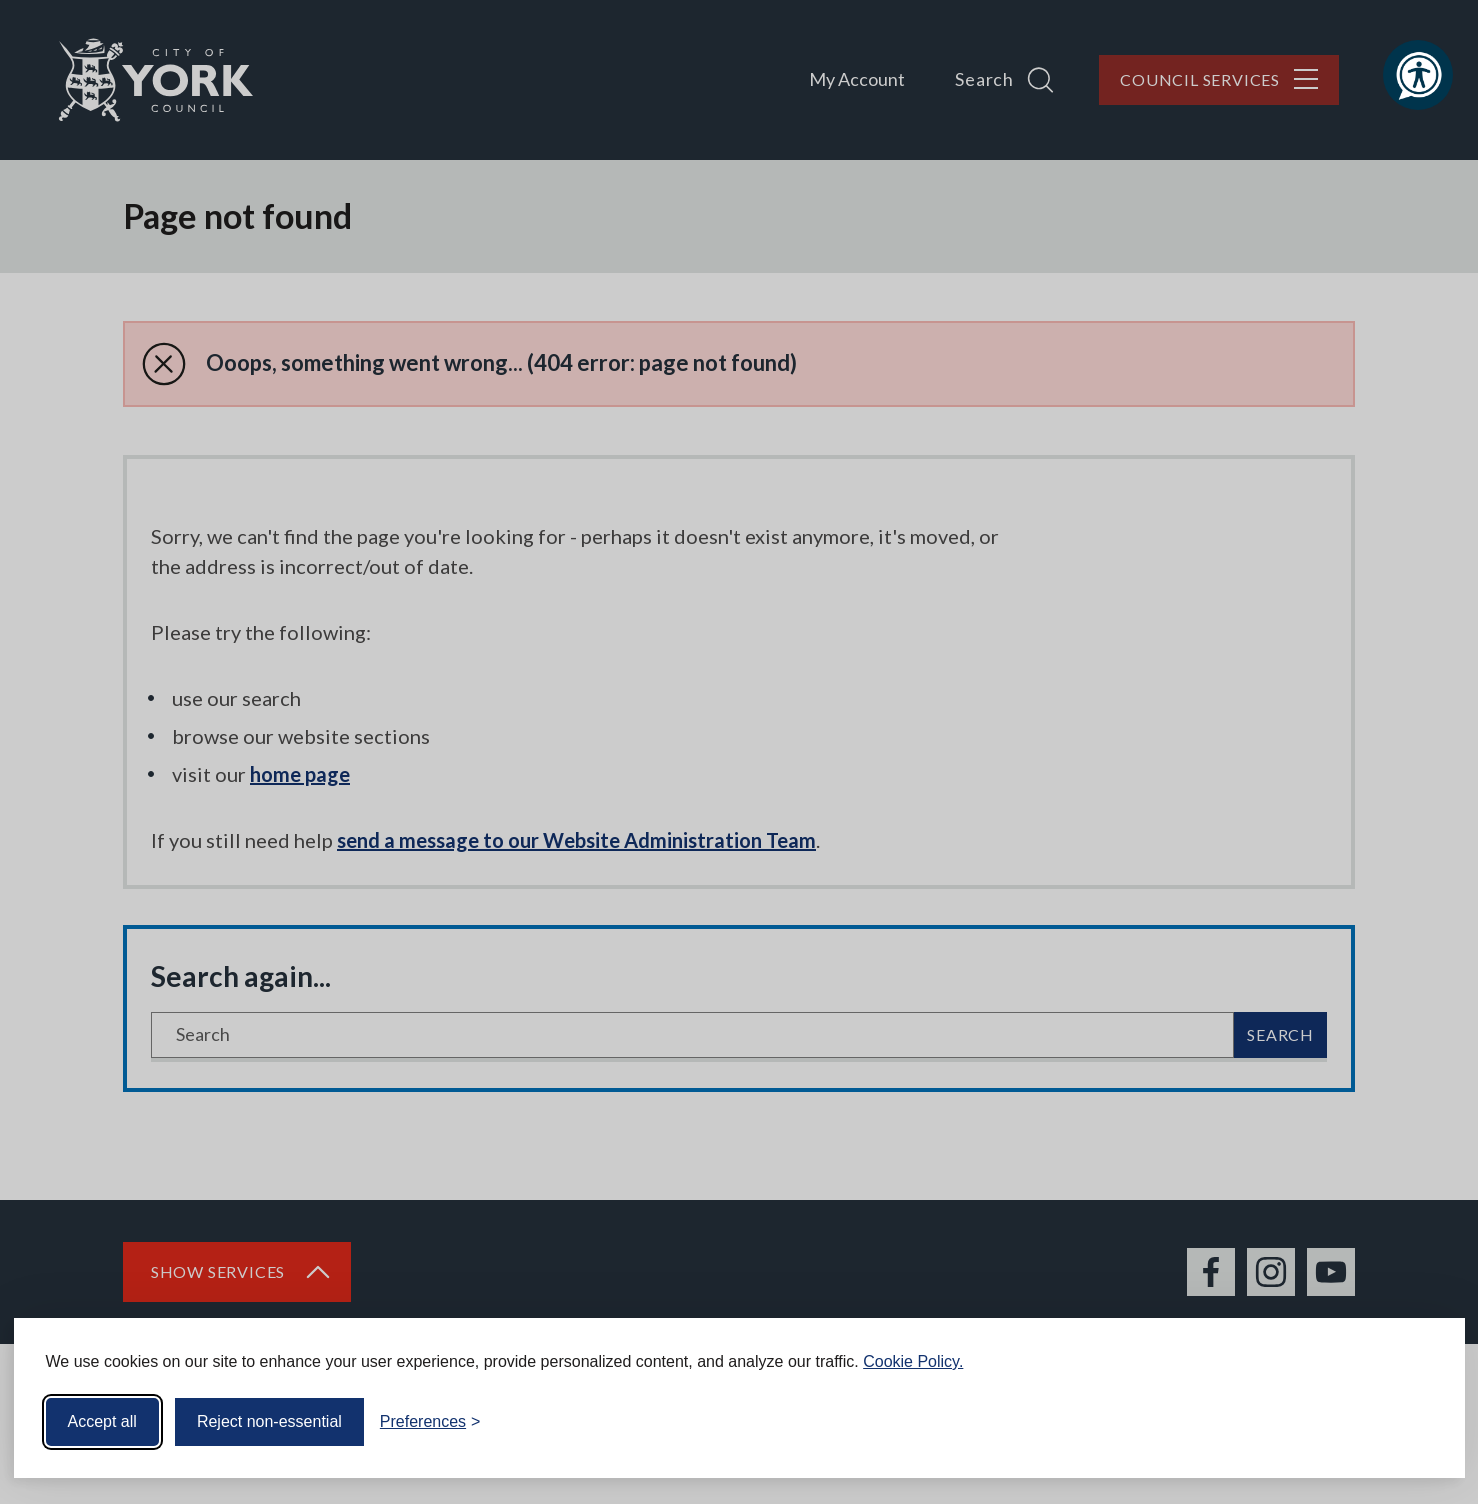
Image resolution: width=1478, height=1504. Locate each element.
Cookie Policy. (913, 1361)
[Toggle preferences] (430, 1422)
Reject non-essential (269, 1421)
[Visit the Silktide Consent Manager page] (1421, 1422)
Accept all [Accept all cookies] (102, 1421)
